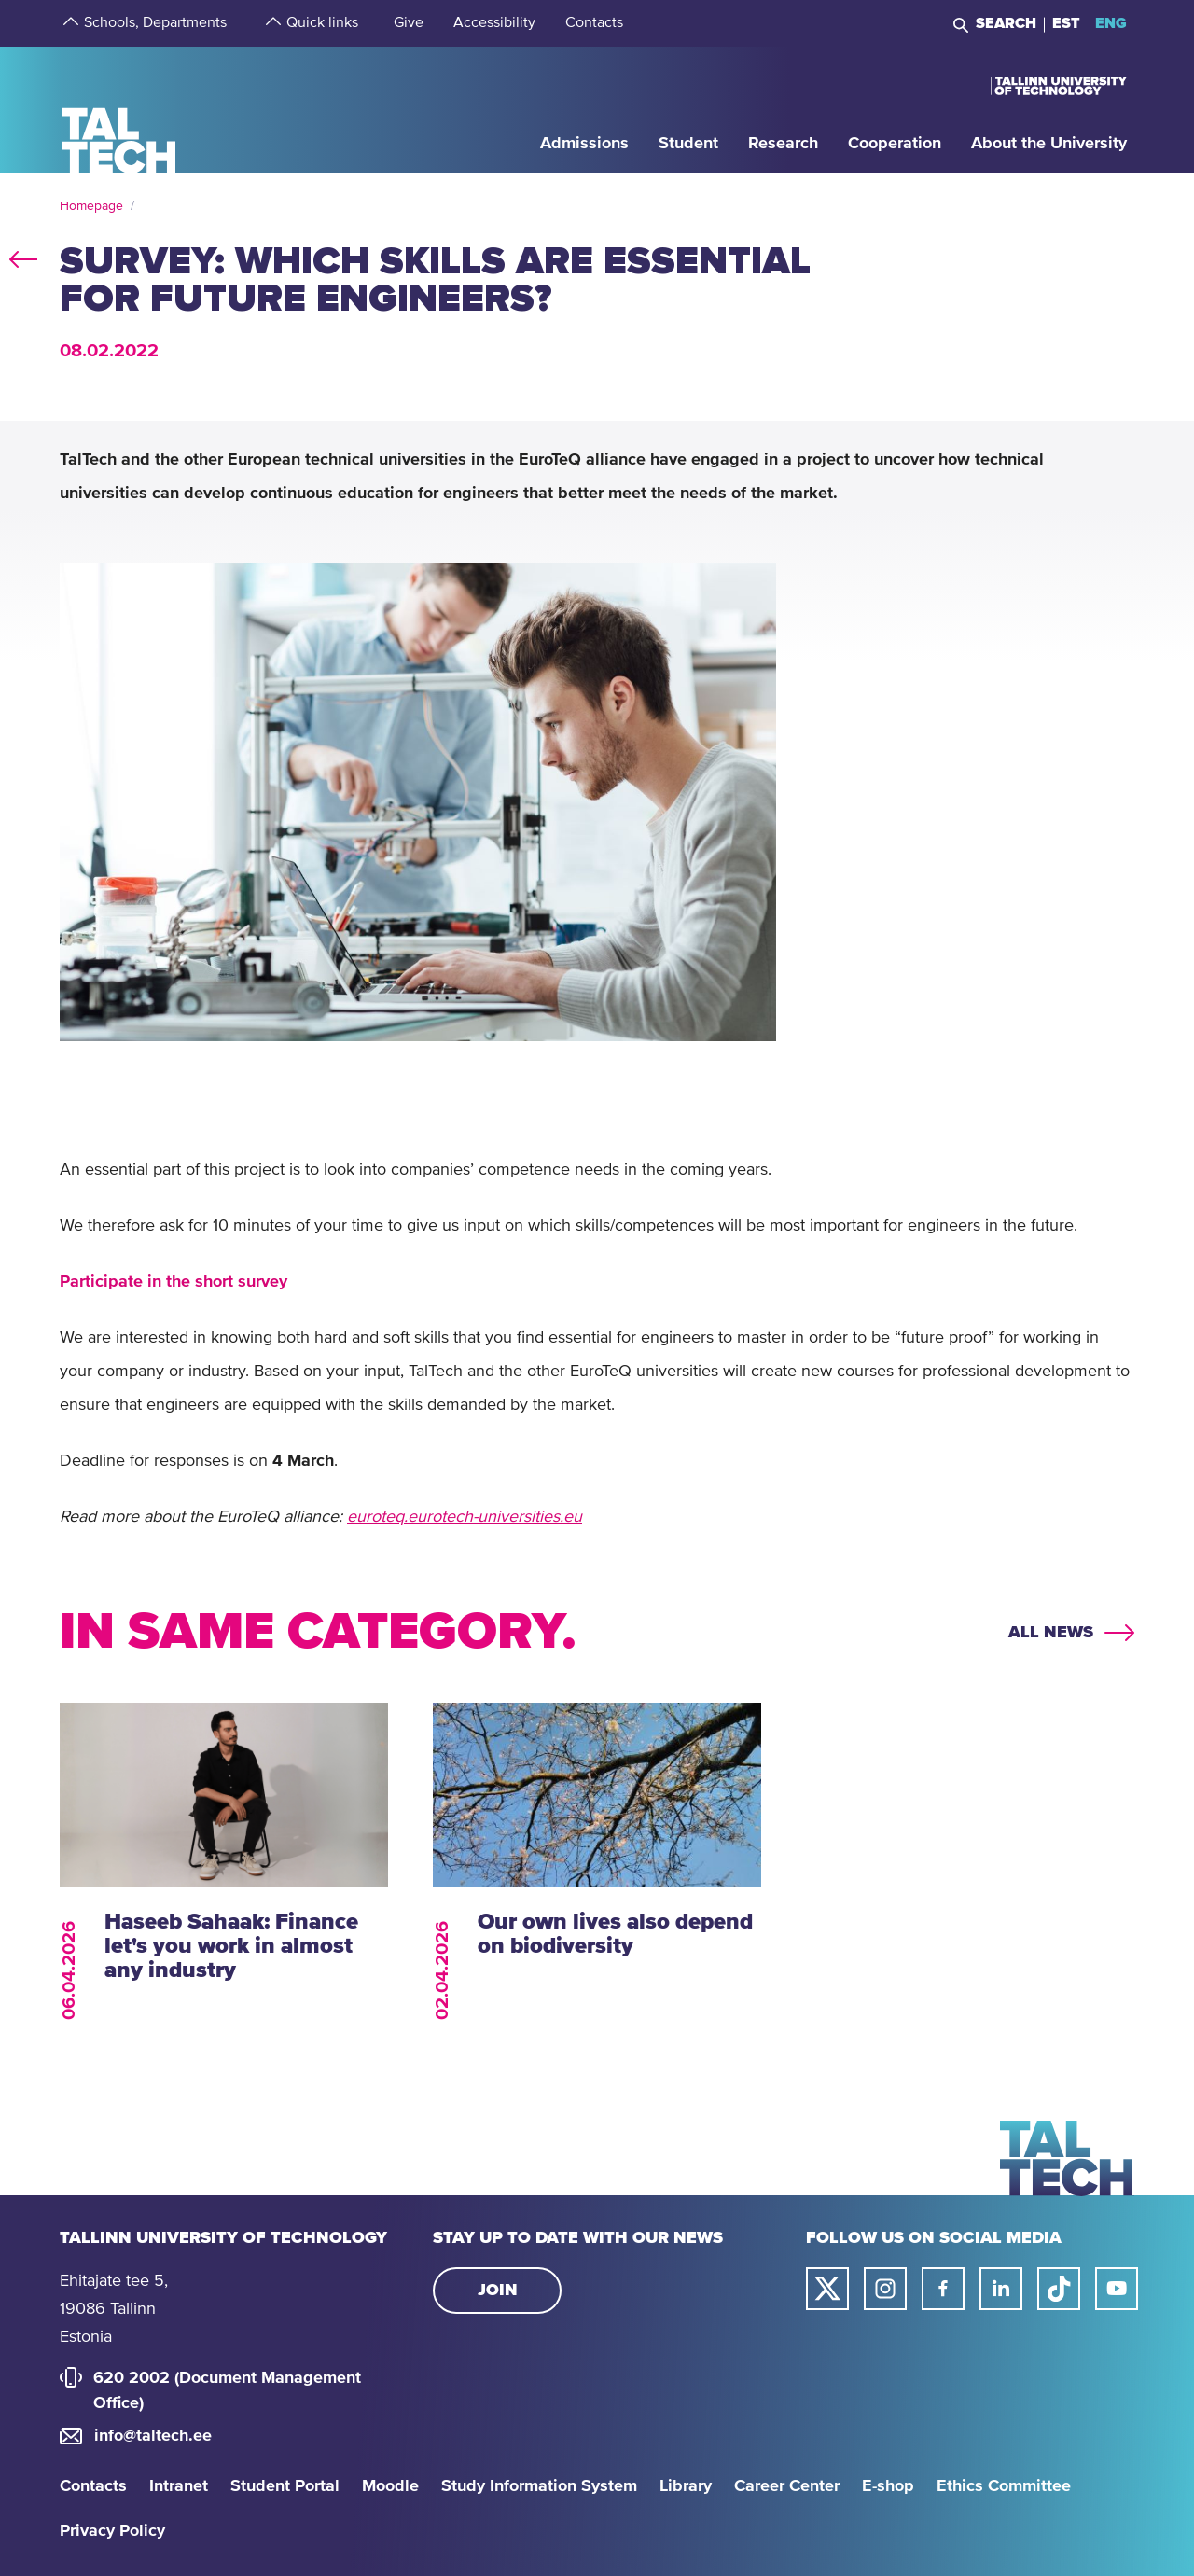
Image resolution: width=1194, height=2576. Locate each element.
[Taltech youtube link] (1116, 2288)
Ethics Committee (1004, 2486)
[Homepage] (119, 109)
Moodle (390, 2486)
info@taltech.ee (153, 2436)
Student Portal (285, 2486)
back (23, 256)
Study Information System (539, 2486)
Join (498, 2290)
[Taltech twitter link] (827, 2288)
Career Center (787, 2486)
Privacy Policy (112, 2531)
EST (1066, 23)
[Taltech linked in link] (1000, 2288)
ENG (1111, 23)
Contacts (93, 2486)
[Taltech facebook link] (943, 2288)
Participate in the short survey (173, 1282)
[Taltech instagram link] (885, 2288)
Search (1006, 23)
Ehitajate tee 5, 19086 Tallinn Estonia (114, 2309)
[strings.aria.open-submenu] (69, 23)
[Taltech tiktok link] (1058, 2288)
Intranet (178, 2486)
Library (685, 2486)
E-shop (888, 2486)
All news (1050, 1632)
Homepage (91, 206)
